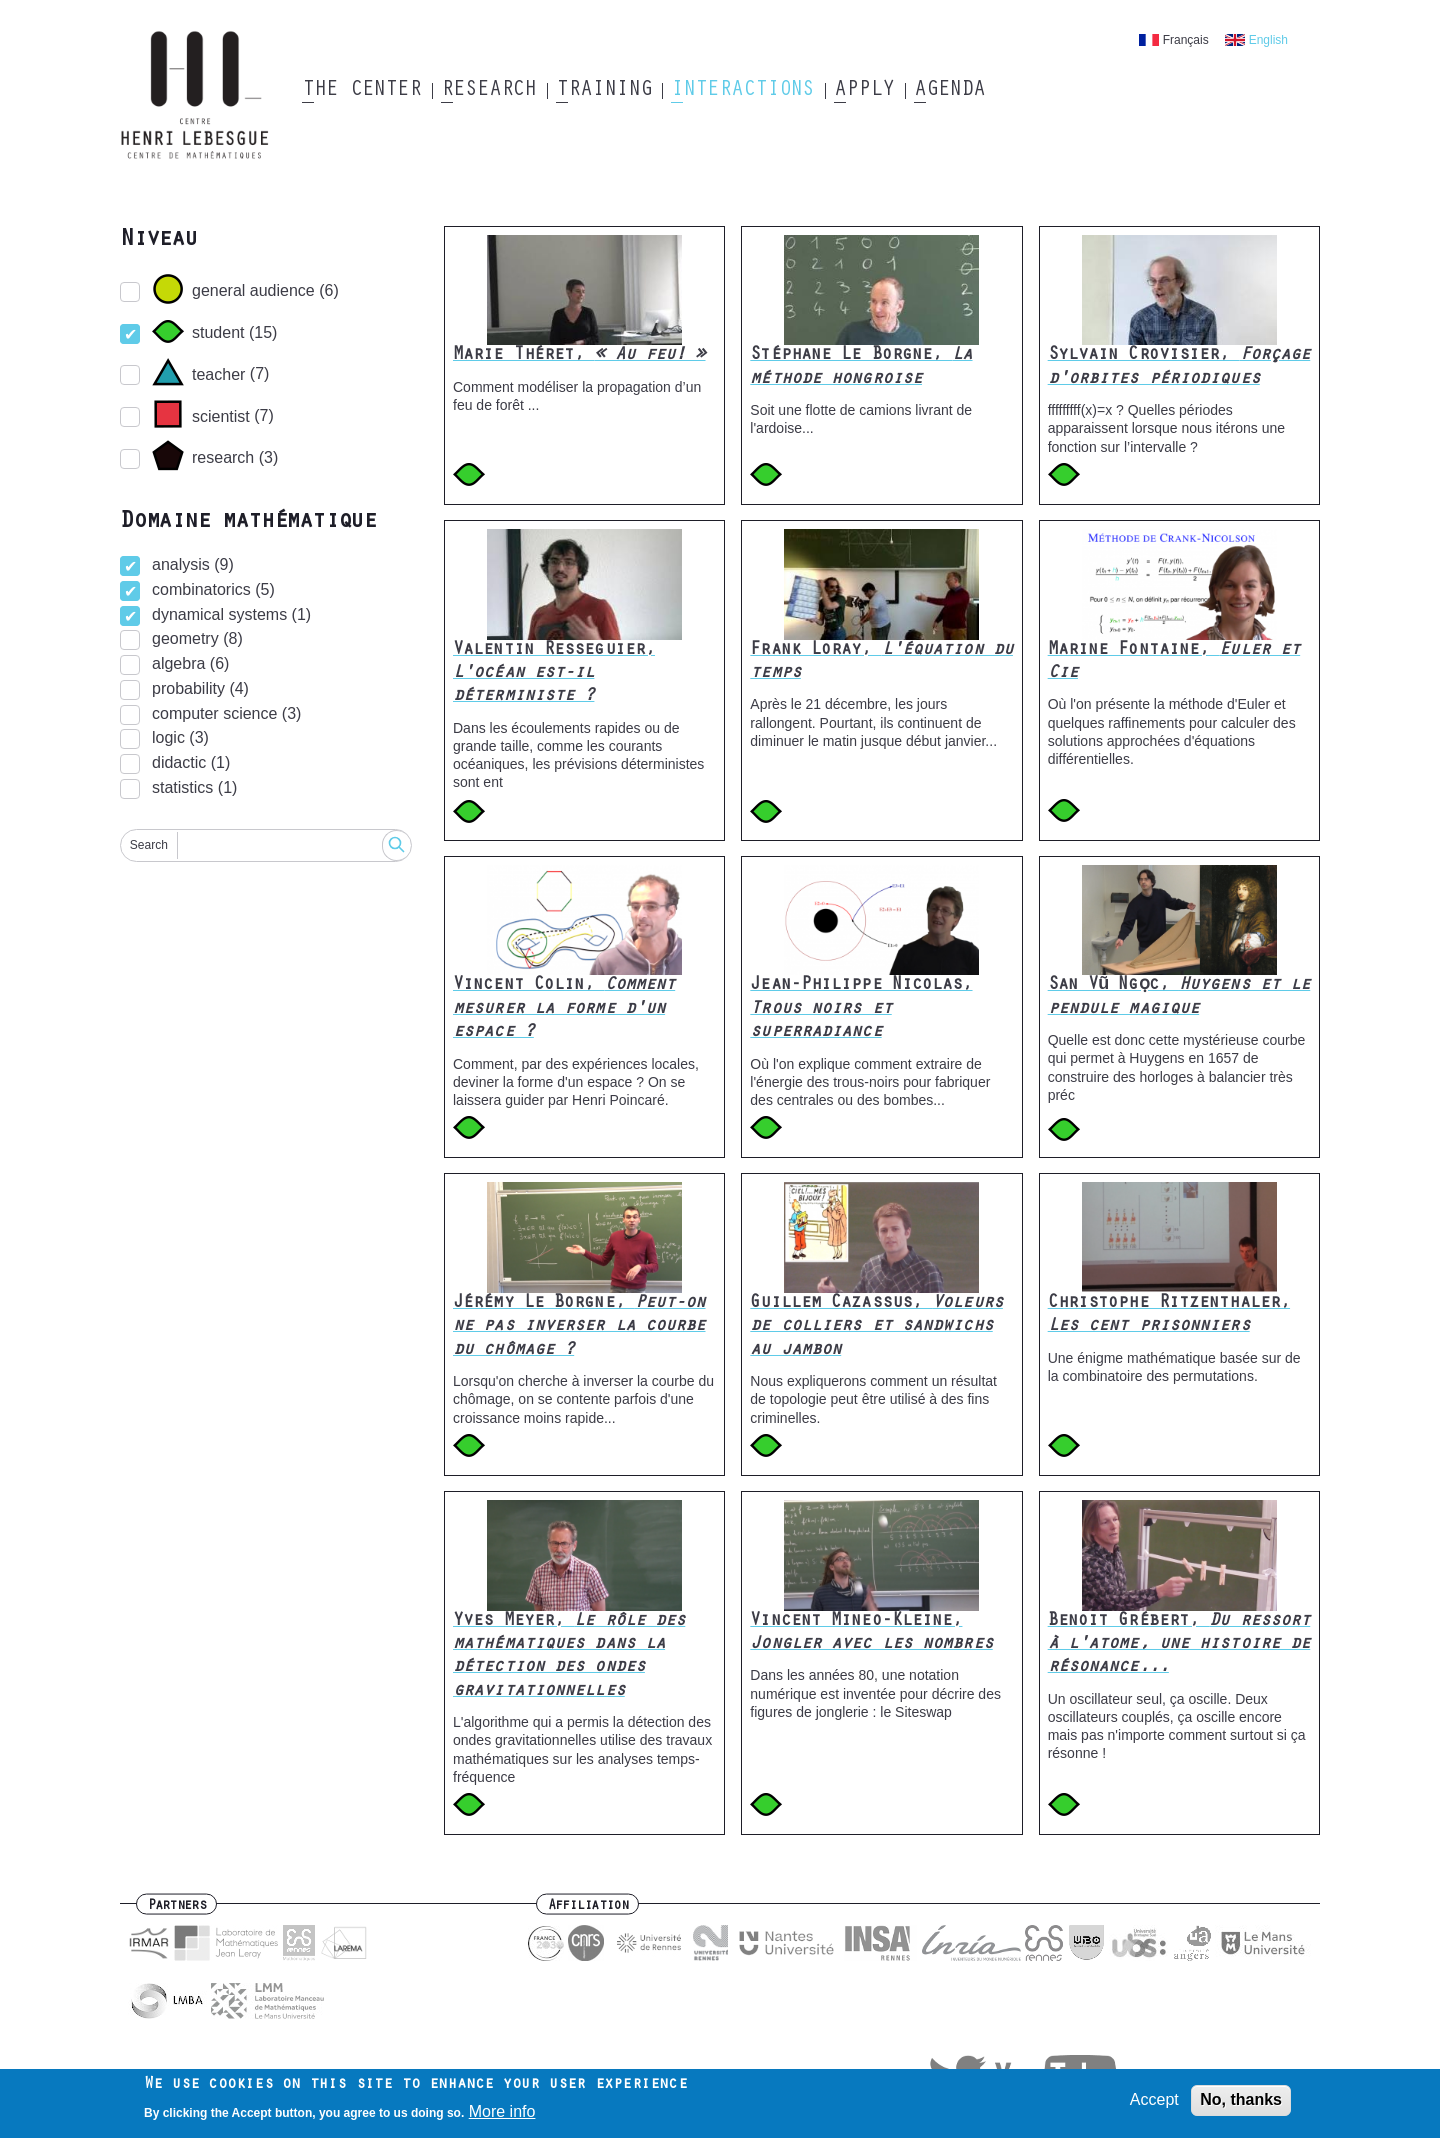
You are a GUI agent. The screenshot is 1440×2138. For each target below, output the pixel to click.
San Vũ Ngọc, (1179, 997)
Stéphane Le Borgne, (861, 367)
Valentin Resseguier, (554, 674)
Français (1186, 40)
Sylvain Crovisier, (1179, 367)
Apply (864, 91)
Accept (1154, 2100)
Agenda (949, 91)
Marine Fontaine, (1174, 662)
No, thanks (1241, 2100)
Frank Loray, (881, 662)
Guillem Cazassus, (876, 1327)
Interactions (742, 91)
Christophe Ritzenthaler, (1169, 1315)
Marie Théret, (579, 356)
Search (149, 845)
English (1268, 40)
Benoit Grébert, (1179, 1645)
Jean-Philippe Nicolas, (861, 1009)
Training (603, 91)
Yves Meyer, (569, 1657)
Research (488, 91)
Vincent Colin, (564, 1009)
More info (502, 2111)
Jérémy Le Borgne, (579, 1327)
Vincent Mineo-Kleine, (871, 1633)
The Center (361, 91)
